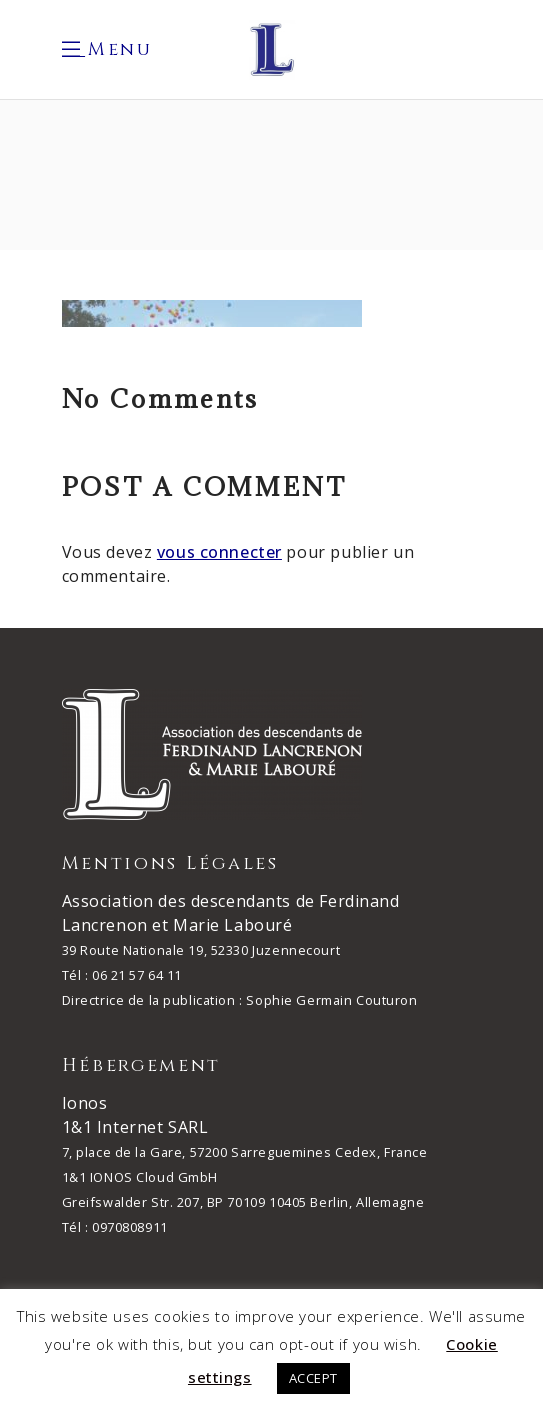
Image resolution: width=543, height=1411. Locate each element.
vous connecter (219, 552)
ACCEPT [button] (313, 1378)
